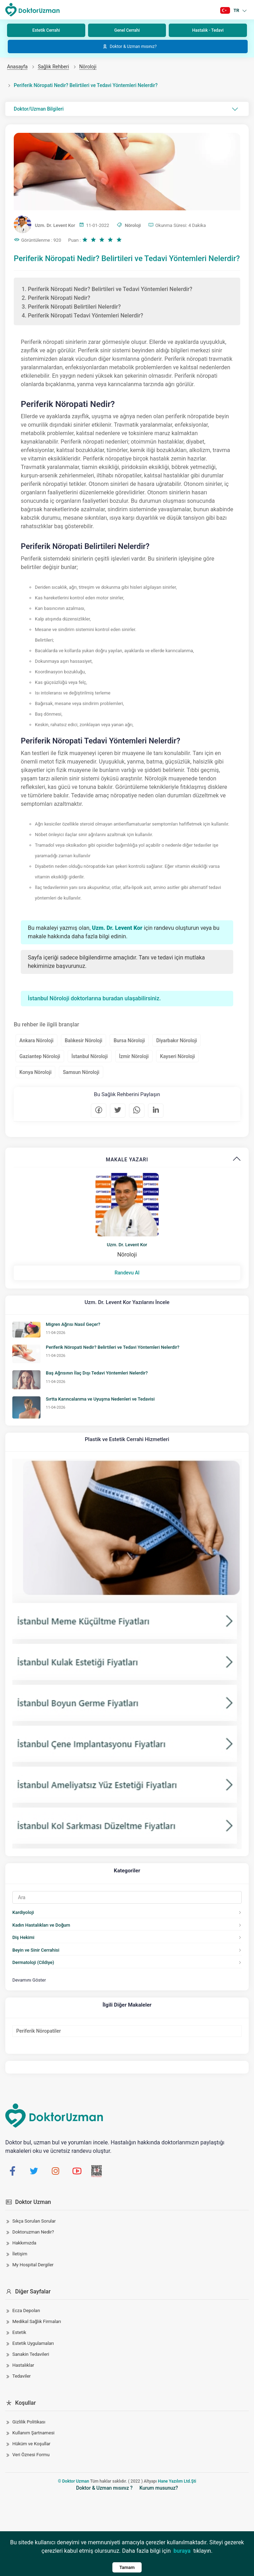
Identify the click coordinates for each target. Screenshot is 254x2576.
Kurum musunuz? (159, 2488)
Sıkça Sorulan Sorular (34, 2221)
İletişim (19, 2253)
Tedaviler (21, 2376)
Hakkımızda (24, 2242)
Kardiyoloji (23, 1912)
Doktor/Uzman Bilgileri (126, 108)
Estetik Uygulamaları (33, 2343)
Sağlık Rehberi (53, 66)
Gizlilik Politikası (28, 2421)
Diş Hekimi (23, 1937)
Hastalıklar (23, 2365)
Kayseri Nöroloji (177, 1056)
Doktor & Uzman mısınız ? (104, 2488)
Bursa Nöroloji (129, 1040)
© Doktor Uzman (73, 2481)
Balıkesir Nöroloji (84, 1040)
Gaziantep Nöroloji (39, 1056)
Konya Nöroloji (35, 1072)
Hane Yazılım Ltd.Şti (177, 2481)
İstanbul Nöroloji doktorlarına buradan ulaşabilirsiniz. (94, 998)
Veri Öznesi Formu (31, 2454)
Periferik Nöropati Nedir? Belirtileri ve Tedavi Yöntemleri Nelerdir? (112, 1347)
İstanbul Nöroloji (90, 1056)
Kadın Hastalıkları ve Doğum (41, 1925)
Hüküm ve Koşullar (31, 2443)
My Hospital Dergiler (33, 2264)
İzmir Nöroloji (134, 1056)
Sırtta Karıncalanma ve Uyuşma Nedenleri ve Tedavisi (100, 1399)
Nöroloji (88, 66)
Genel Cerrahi (127, 30)
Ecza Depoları (26, 2310)
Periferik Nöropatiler (38, 2031)
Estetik (19, 2332)
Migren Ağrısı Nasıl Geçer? (73, 1324)
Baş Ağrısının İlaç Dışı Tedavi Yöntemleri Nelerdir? (97, 1373)
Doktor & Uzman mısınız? (129, 46)
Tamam (127, 2567)
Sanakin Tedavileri (30, 2354)
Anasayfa (17, 66)
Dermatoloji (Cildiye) (33, 1962)
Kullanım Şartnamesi (33, 2432)
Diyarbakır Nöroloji (176, 1040)
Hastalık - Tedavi (208, 30)
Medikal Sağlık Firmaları (36, 2321)
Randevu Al (127, 1272)
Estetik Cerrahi (46, 30)
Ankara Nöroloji (36, 1040)
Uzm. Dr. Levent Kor (127, 1244)
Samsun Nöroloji (81, 1072)
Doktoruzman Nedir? (33, 2232)
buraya (182, 2550)
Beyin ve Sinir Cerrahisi (35, 1950)
